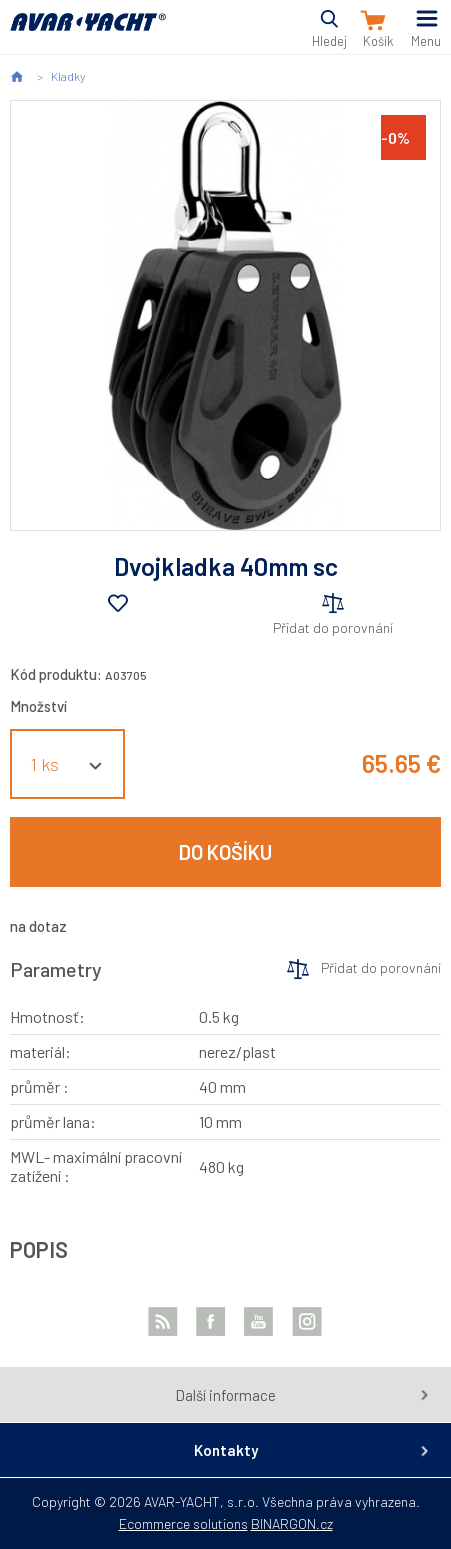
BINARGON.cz (292, 1523)
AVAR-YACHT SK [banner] (88, 33)
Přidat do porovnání (333, 627)
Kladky (68, 76)
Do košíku (225, 852)
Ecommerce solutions (183, 1523)
